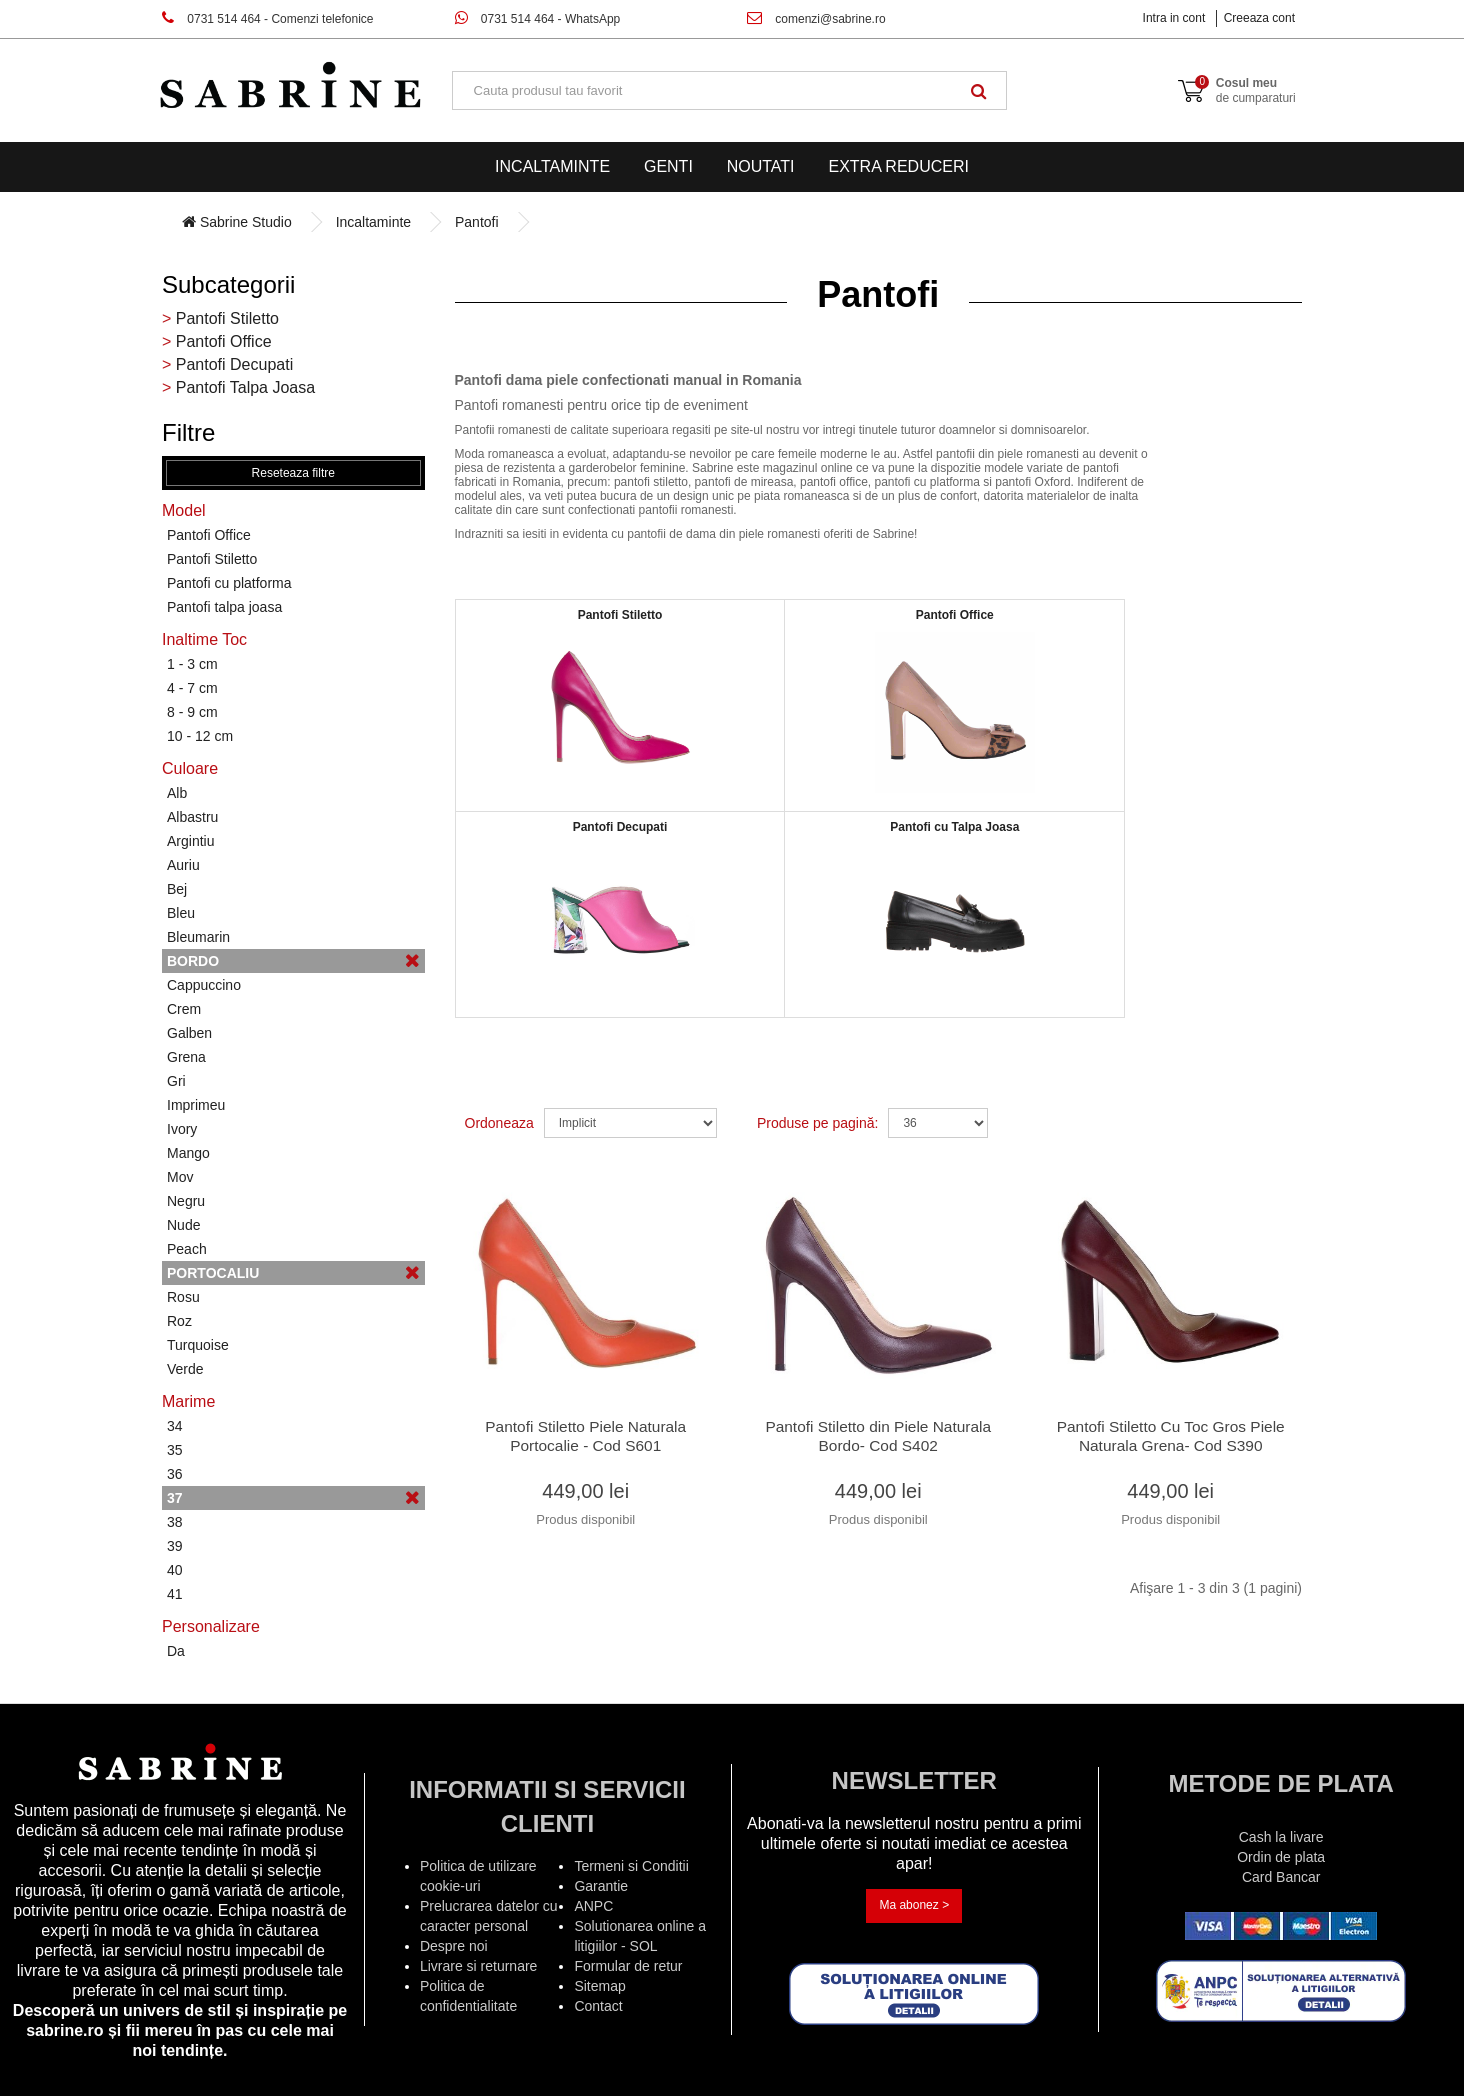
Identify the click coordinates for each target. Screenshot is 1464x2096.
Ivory (182, 1129)
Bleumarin (198, 937)
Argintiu (190, 841)
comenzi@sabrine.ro (816, 19)
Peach (187, 1249)
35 (175, 1450)
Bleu (181, 913)
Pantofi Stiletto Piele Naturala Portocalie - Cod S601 (585, 1442)
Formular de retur (628, 1966)
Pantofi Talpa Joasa (245, 387)
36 (175, 1474)
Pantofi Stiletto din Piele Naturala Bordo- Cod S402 (878, 1442)
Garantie (601, 1886)
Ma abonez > (914, 1905)
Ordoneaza (499, 1123)
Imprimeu (196, 1105)
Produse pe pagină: (817, 1123)
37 (293, 1497)
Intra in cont (1174, 18)
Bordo (293, 960)
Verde (185, 1369)
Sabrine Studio (237, 222)
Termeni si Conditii (631, 1866)
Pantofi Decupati (234, 364)
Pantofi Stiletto (227, 318)
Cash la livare (1281, 1837)
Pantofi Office (224, 341)
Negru (186, 1201)
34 (175, 1426)
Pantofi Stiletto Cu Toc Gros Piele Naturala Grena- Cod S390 (1171, 1442)
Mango (188, 1153)
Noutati (761, 166)
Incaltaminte (552, 166)
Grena (186, 1057)
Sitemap (599, 1986)
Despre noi (454, 1946)
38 (175, 1522)
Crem (184, 1009)
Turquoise (198, 1345)
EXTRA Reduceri (898, 166)
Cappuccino (204, 985)
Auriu (183, 865)
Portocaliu (293, 1272)
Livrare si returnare (479, 1966)
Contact (598, 2006)
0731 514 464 (267, 19)
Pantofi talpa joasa (224, 607)
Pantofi (477, 222)
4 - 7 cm (192, 688)
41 (175, 1594)
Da (176, 1651)
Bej (177, 889)
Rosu (183, 1297)
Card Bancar (1281, 1877)
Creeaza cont (1259, 18)
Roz (179, 1321)
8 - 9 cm (192, 712)
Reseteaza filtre (293, 473)
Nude (183, 1225)
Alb (177, 793)
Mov (180, 1177)
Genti (668, 166)
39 (175, 1546)
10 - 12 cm (200, 736)
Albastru (192, 817)
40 (175, 1570)
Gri (176, 1081)
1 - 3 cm (192, 664)
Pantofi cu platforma (229, 583)
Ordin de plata (1281, 1857)
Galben (189, 1033)
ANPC (593, 1906)
